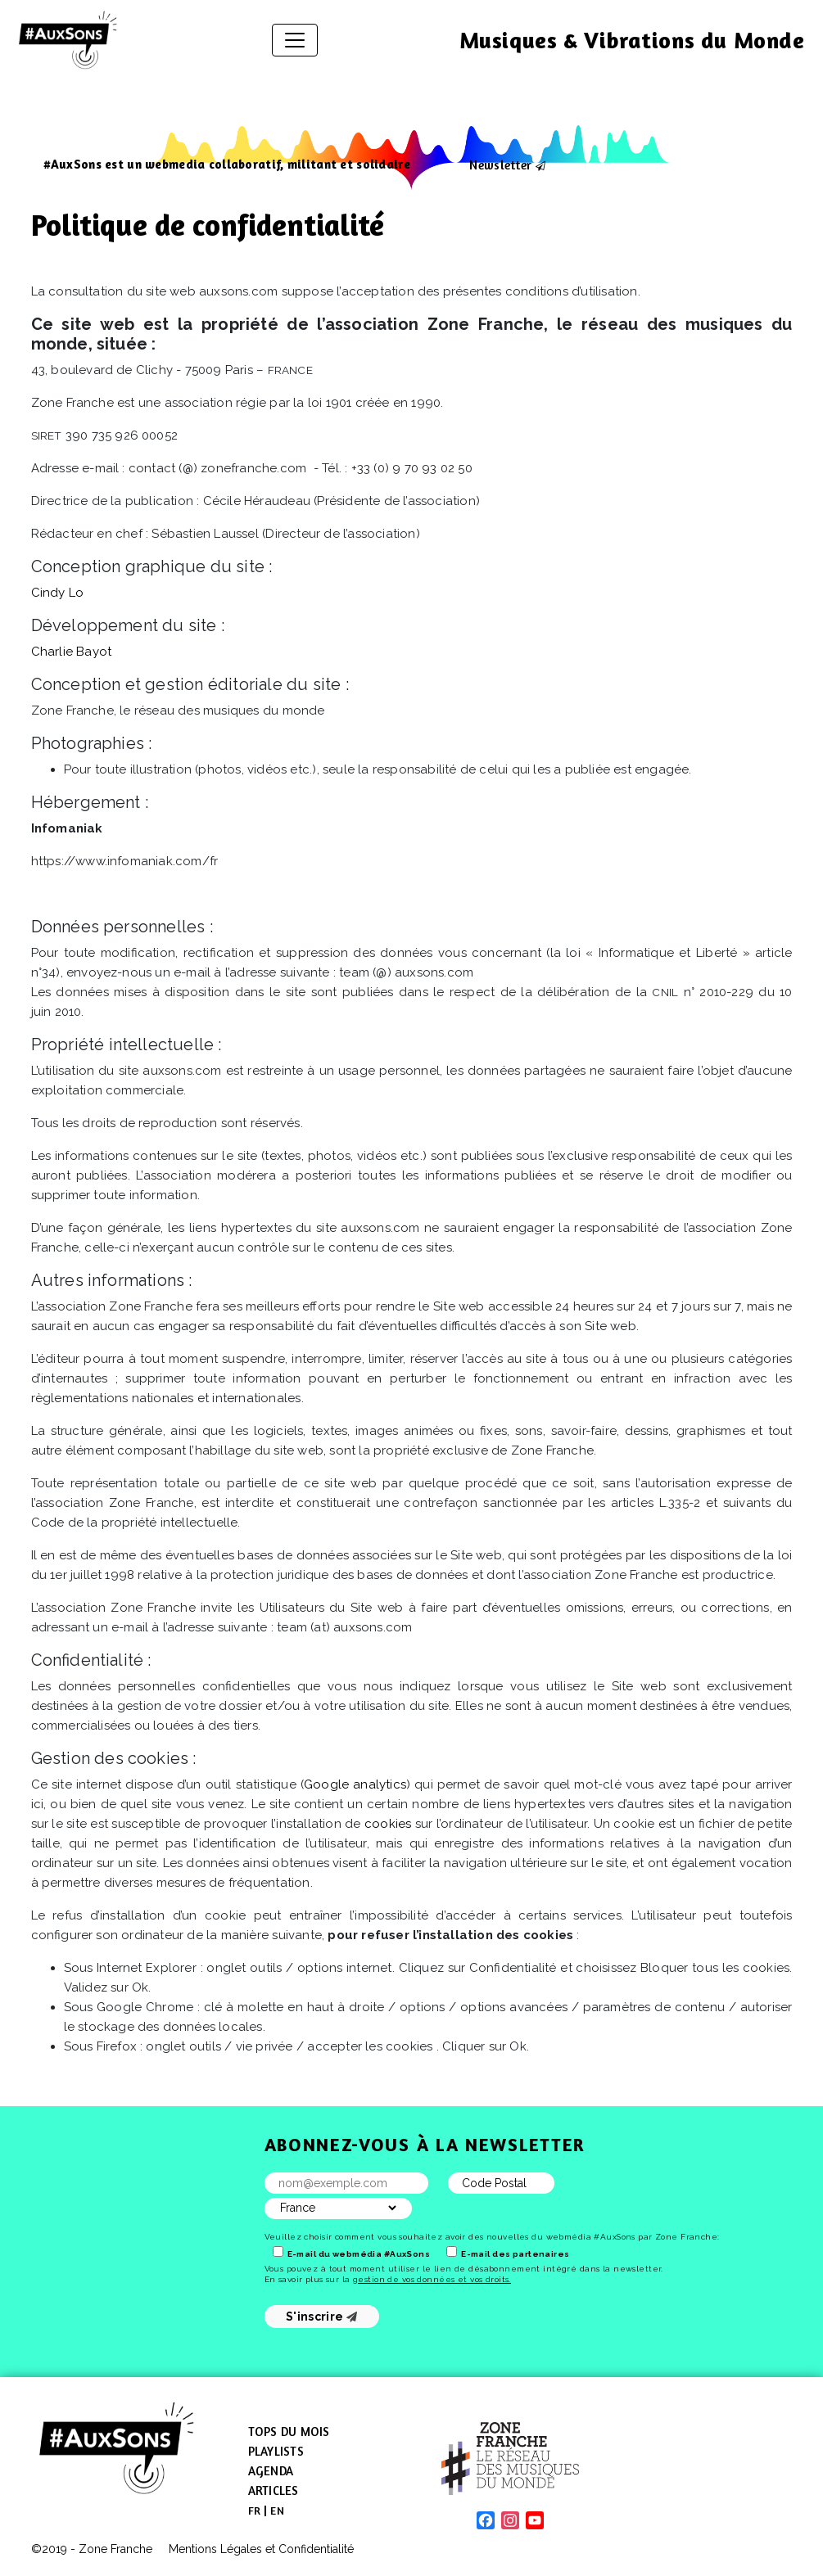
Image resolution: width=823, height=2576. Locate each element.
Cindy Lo (57, 592)
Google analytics (355, 1784)
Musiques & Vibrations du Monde (632, 40)
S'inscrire (321, 2316)
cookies (387, 1823)
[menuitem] (254, 2510)
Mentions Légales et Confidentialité (261, 2549)
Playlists (276, 2451)
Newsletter (500, 164)
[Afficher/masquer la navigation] (295, 40)
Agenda (271, 2471)
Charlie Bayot (71, 651)
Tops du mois (289, 2431)
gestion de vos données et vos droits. (432, 2279)
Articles (273, 2490)
